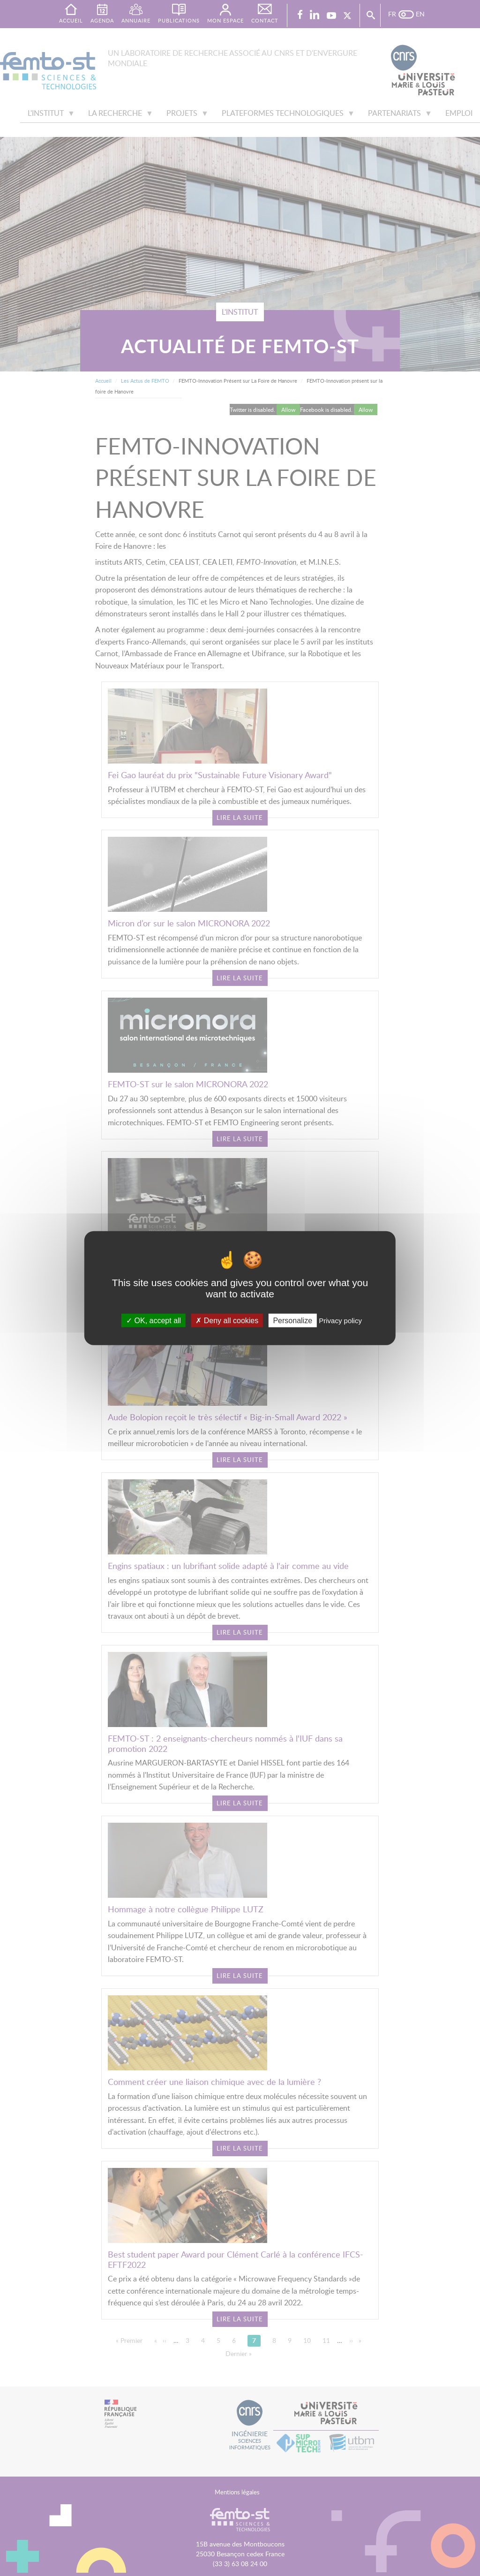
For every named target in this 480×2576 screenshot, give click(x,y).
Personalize (292, 1320)
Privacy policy (340, 1320)
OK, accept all (153, 1320)
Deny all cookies (226, 1320)
